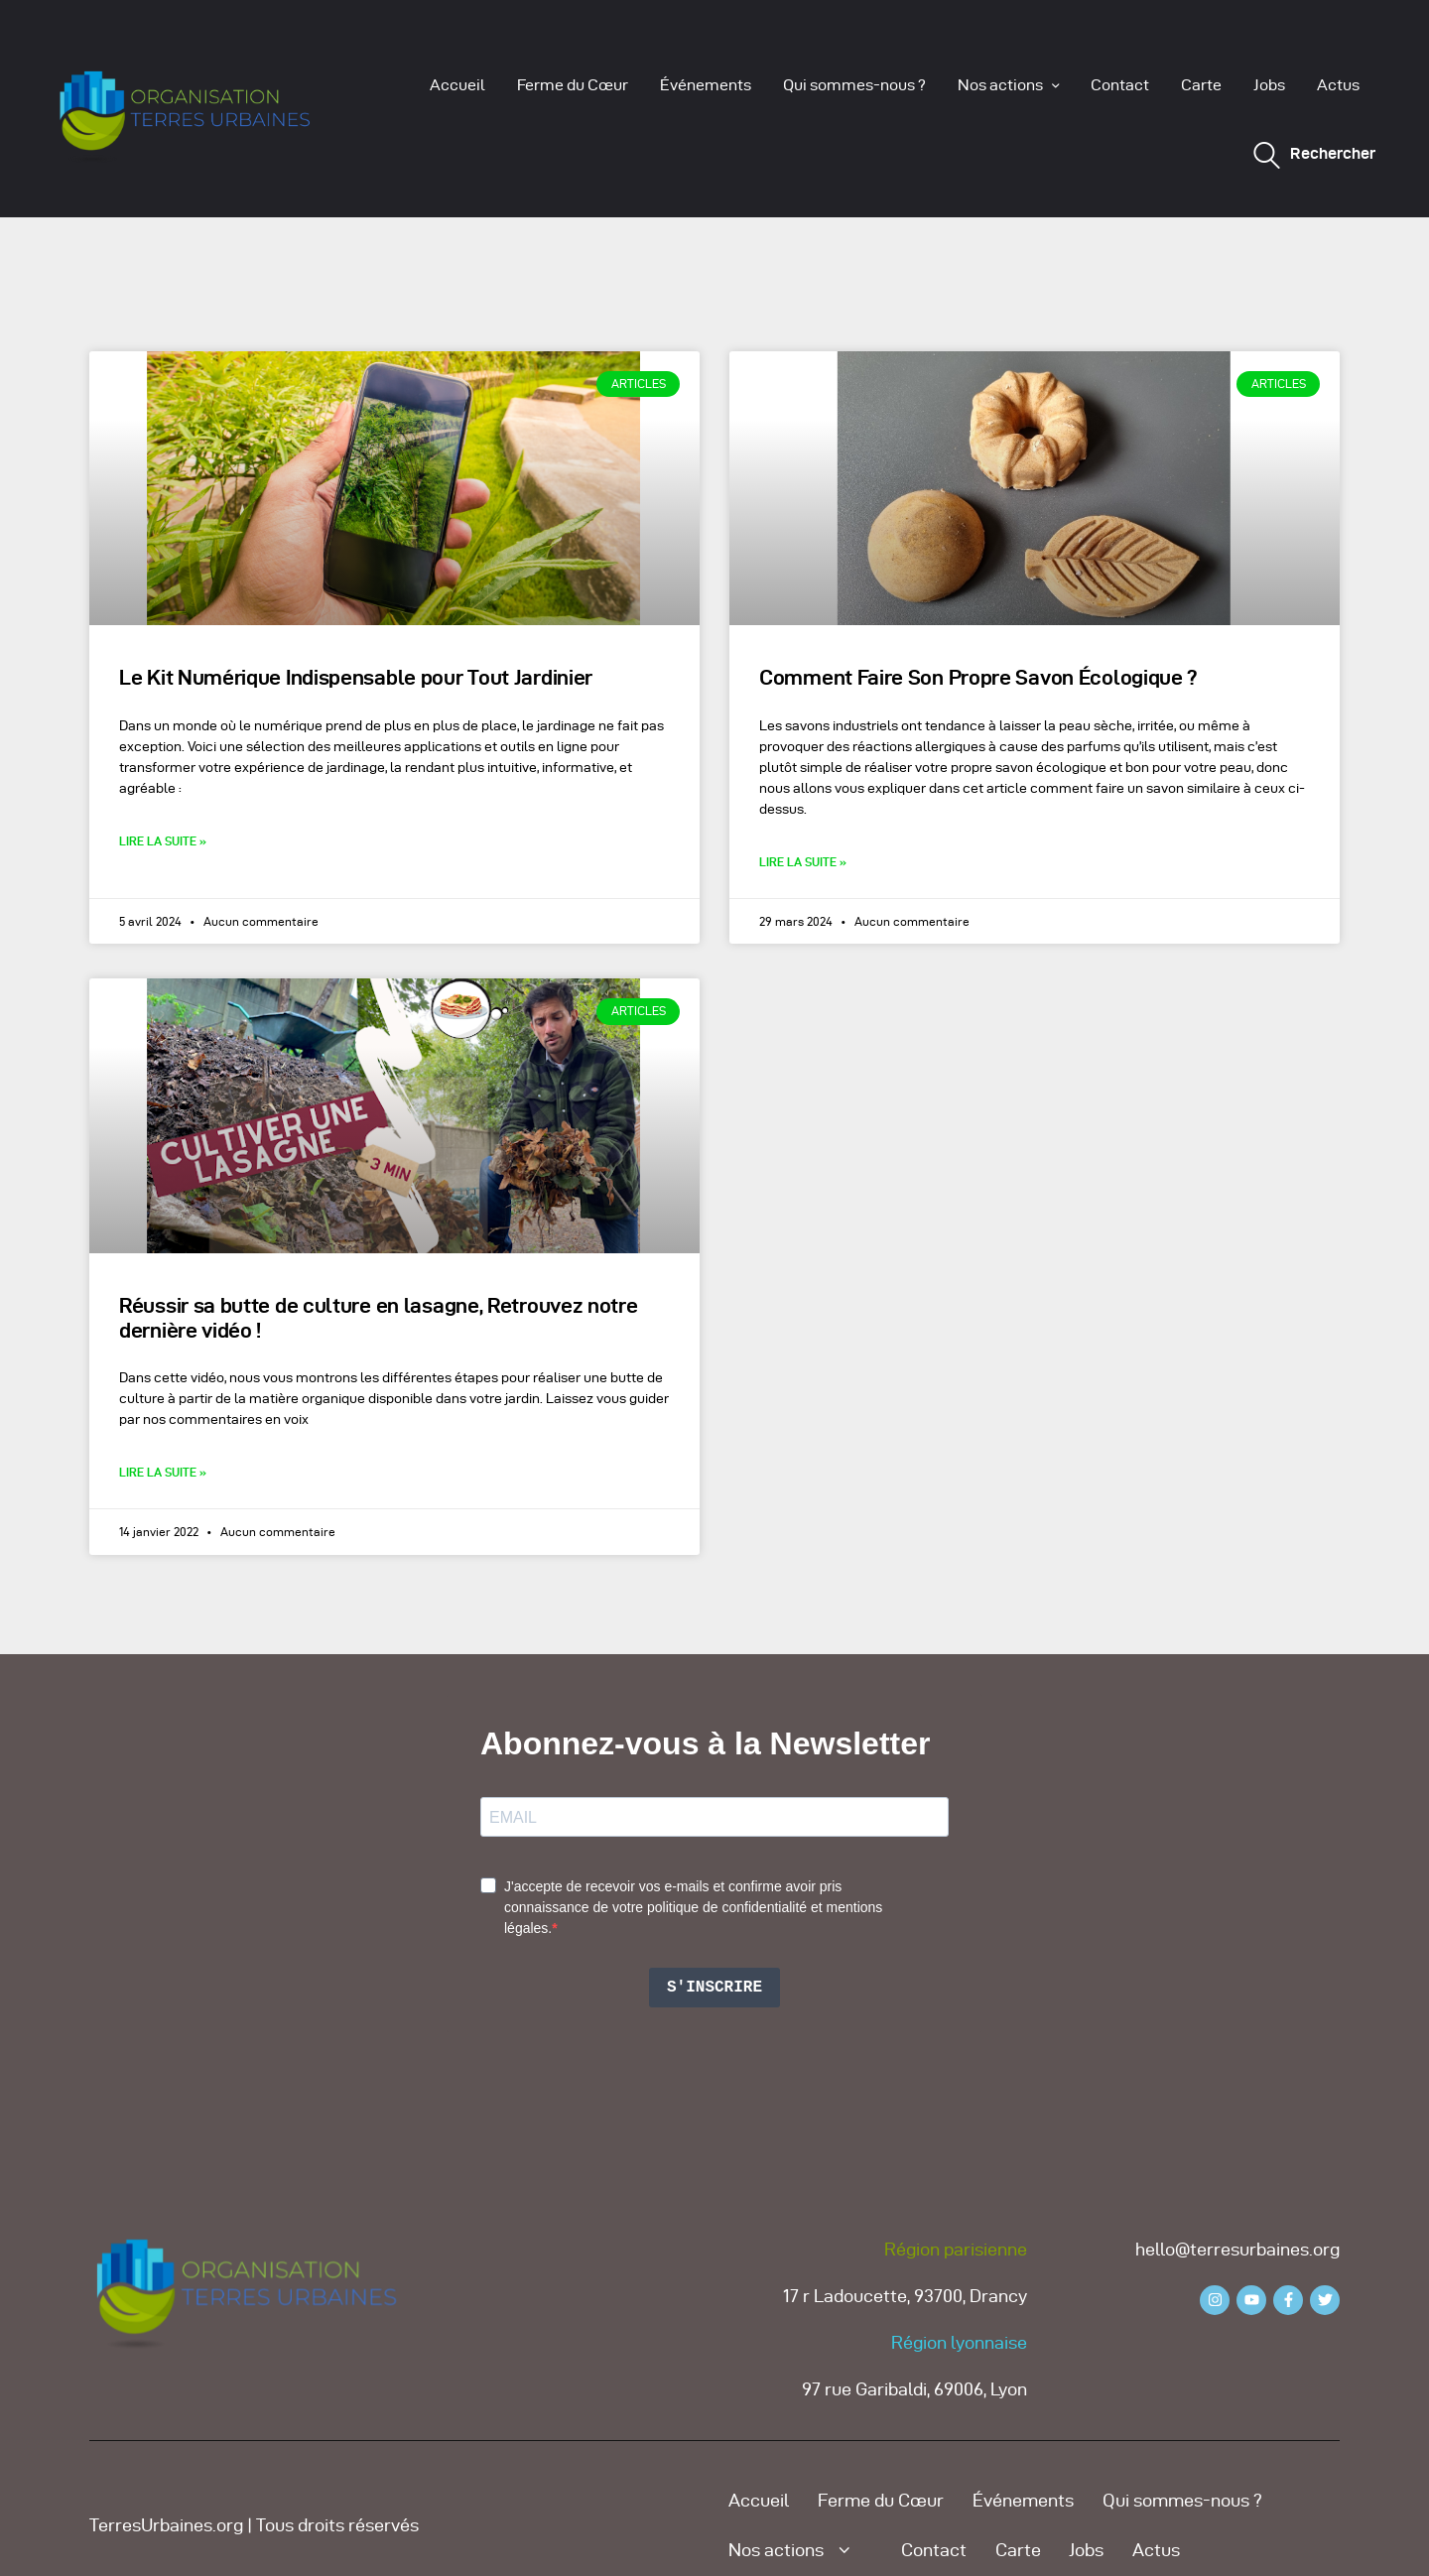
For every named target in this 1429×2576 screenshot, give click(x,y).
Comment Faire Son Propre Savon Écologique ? (978, 677)
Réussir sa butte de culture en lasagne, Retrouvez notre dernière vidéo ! (378, 1318)
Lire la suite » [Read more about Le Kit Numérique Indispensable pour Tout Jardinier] (162, 841)
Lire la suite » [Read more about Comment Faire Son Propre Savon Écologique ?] (802, 861)
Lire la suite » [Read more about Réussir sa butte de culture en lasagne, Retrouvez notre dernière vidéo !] (162, 1472)
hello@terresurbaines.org (1237, 2249)
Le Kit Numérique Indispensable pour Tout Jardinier (355, 677)
